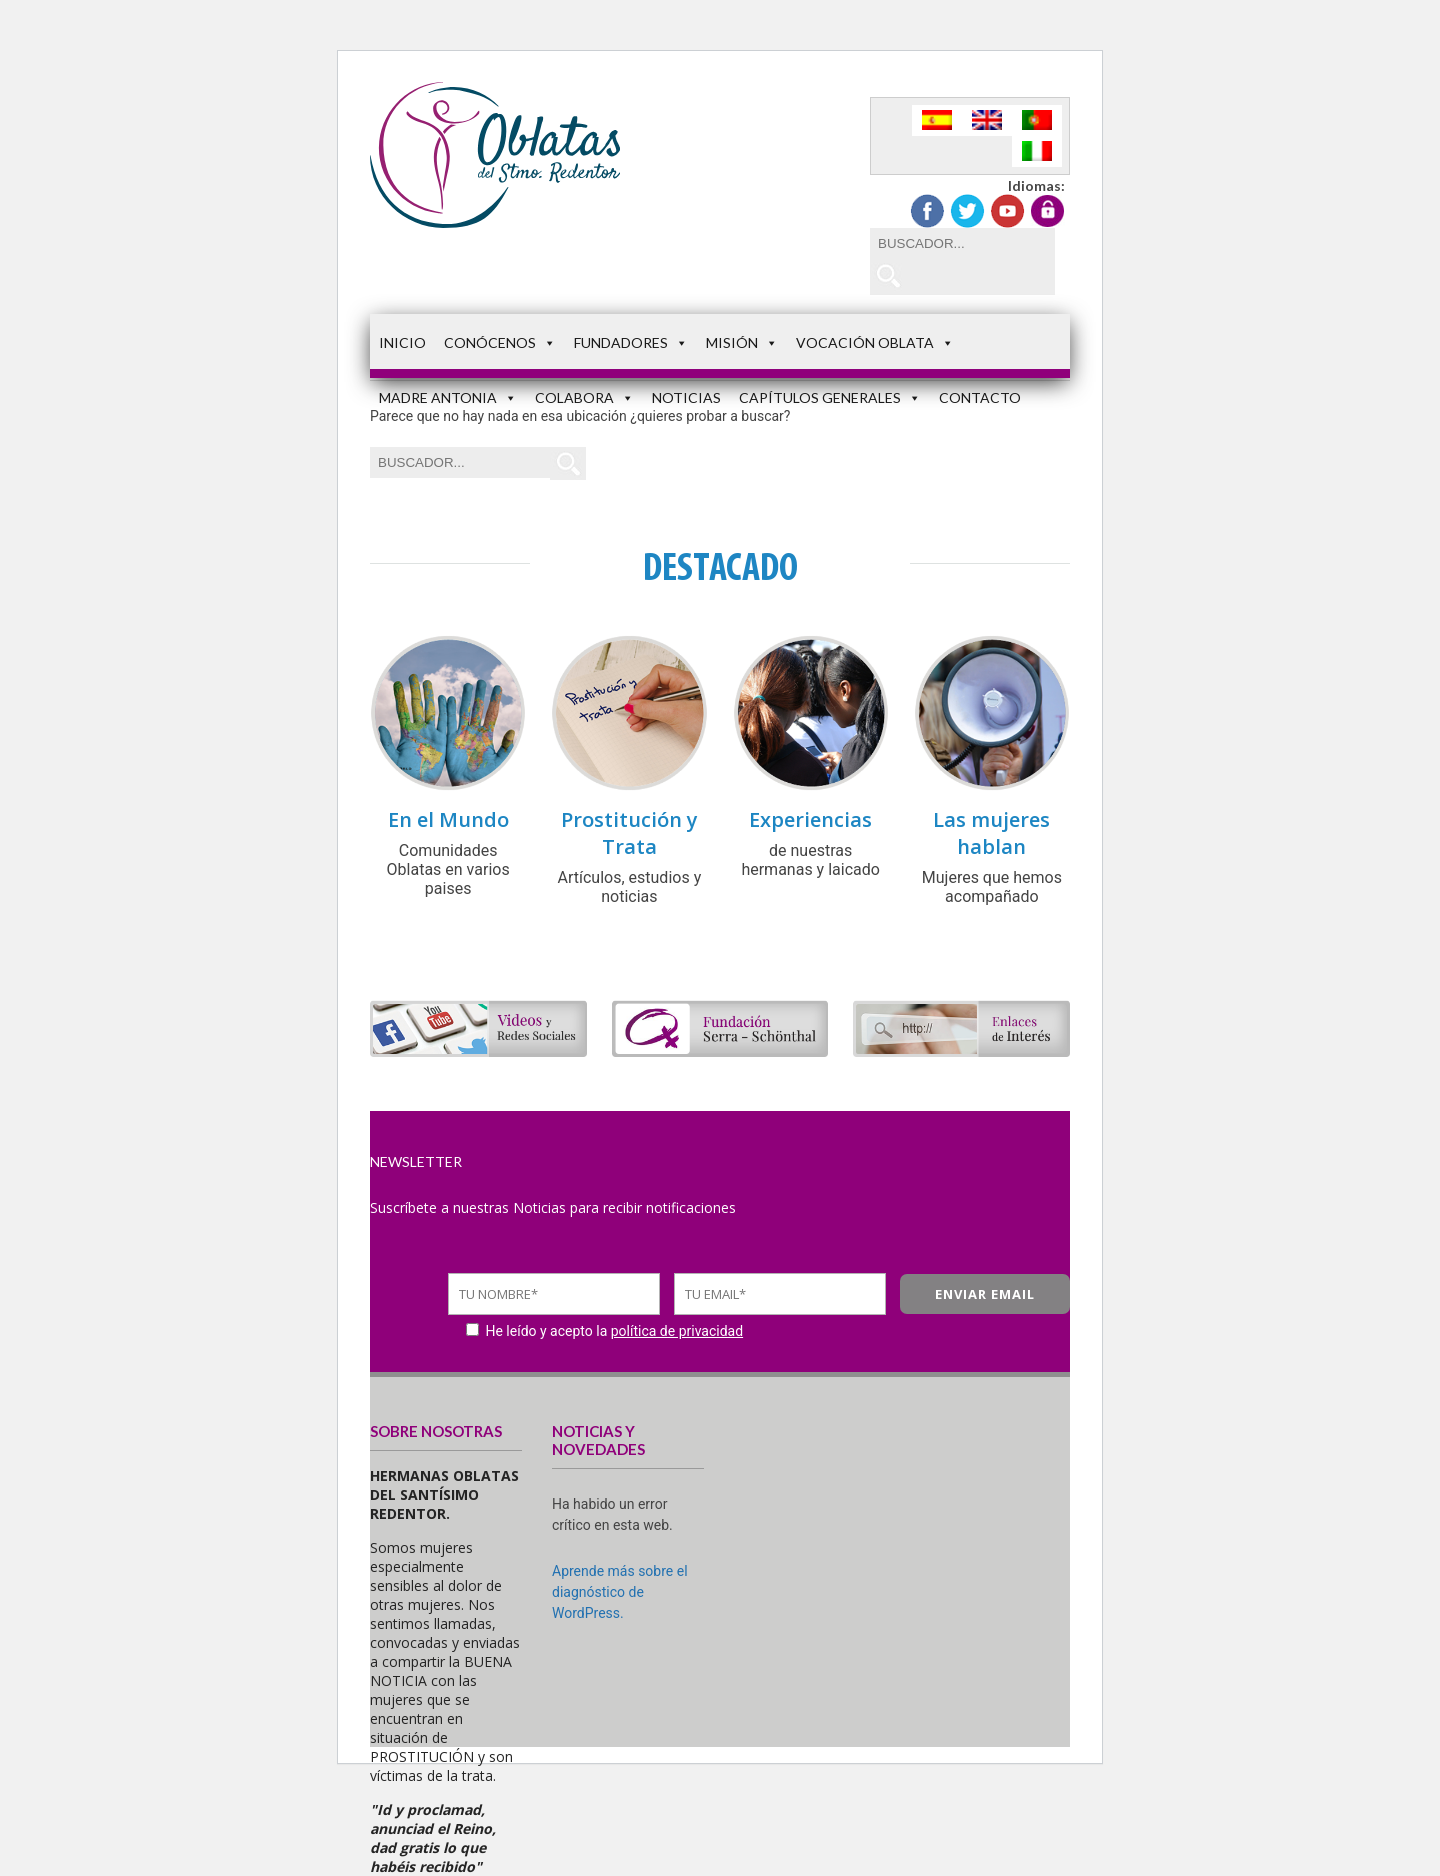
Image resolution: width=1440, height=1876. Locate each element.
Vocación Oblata (875, 342)
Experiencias (810, 819)
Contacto (980, 397)
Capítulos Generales (830, 397)
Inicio (402, 342)
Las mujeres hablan (991, 833)
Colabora (584, 397)
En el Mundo (448, 819)
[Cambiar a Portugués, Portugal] (1037, 120)
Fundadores (631, 342)
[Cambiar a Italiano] (1037, 151)
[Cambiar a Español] (937, 120)
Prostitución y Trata (629, 833)
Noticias (686, 397)
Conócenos (500, 342)
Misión (742, 342)
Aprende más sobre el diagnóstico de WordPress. (620, 1592)
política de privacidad (677, 1331)
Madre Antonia (448, 397)
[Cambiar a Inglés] (987, 120)
